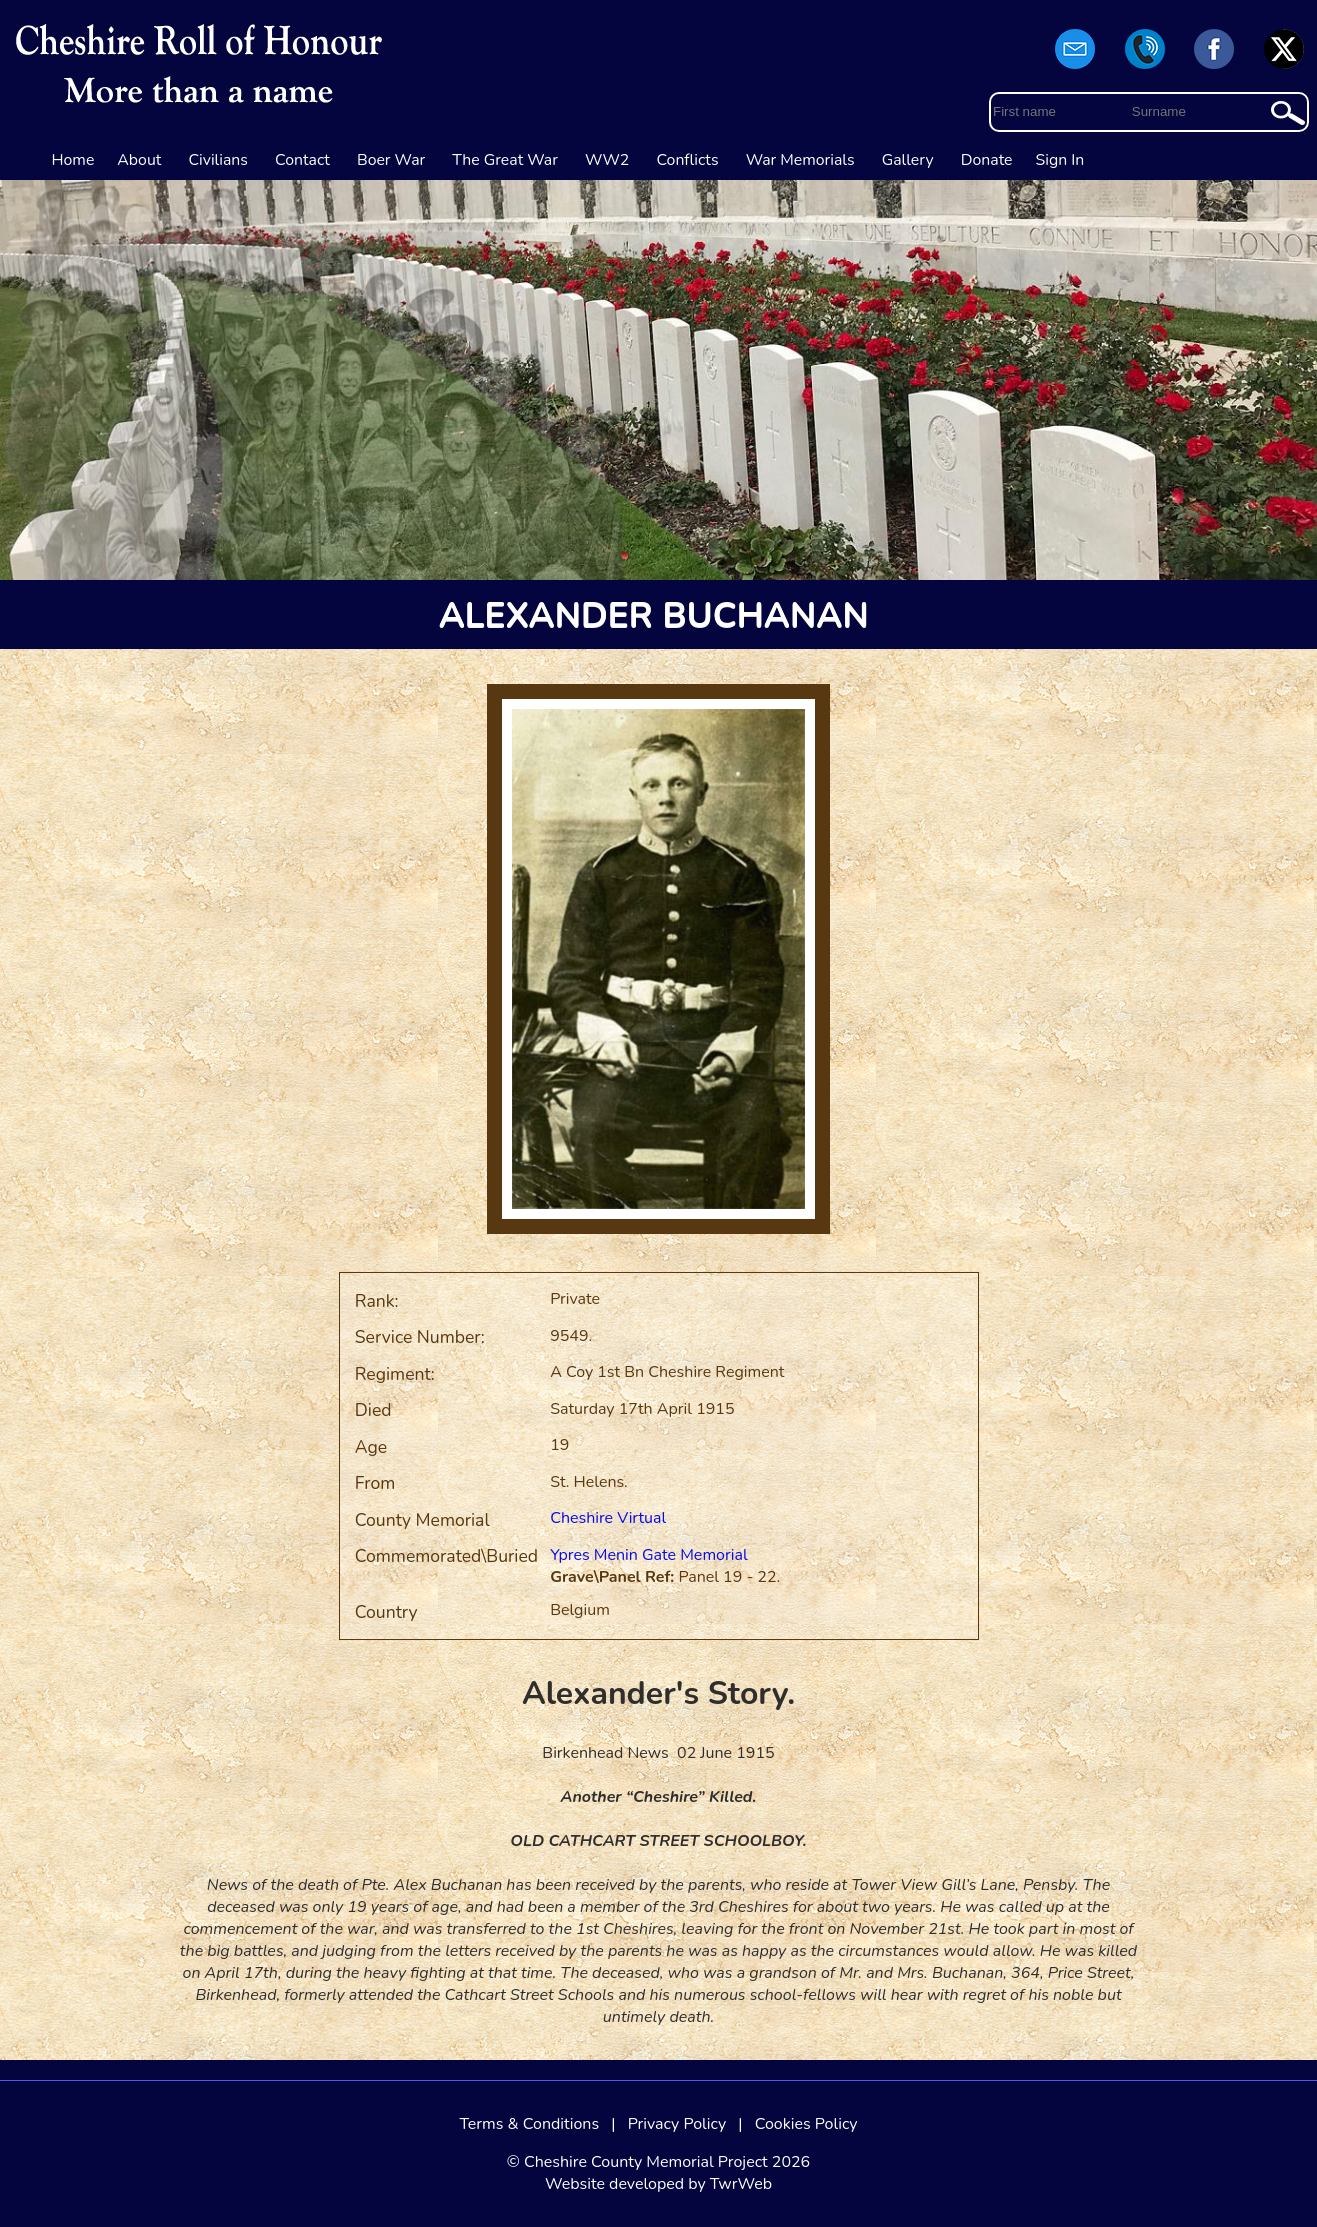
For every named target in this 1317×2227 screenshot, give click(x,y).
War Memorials (800, 160)
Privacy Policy (677, 2124)
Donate (987, 160)
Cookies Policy (806, 2124)
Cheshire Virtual (608, 1518)
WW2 (607, 160)
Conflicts (687, 160)
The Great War (505, 160)
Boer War (391, 160)
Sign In (1060, 160)
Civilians (218, 160)
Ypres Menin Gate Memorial (649, 1555)
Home (73, 160)
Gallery (908, 160)
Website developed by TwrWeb (658, 2184)
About (139, 160)
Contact (302, 160)
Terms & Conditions (529, 2124)
